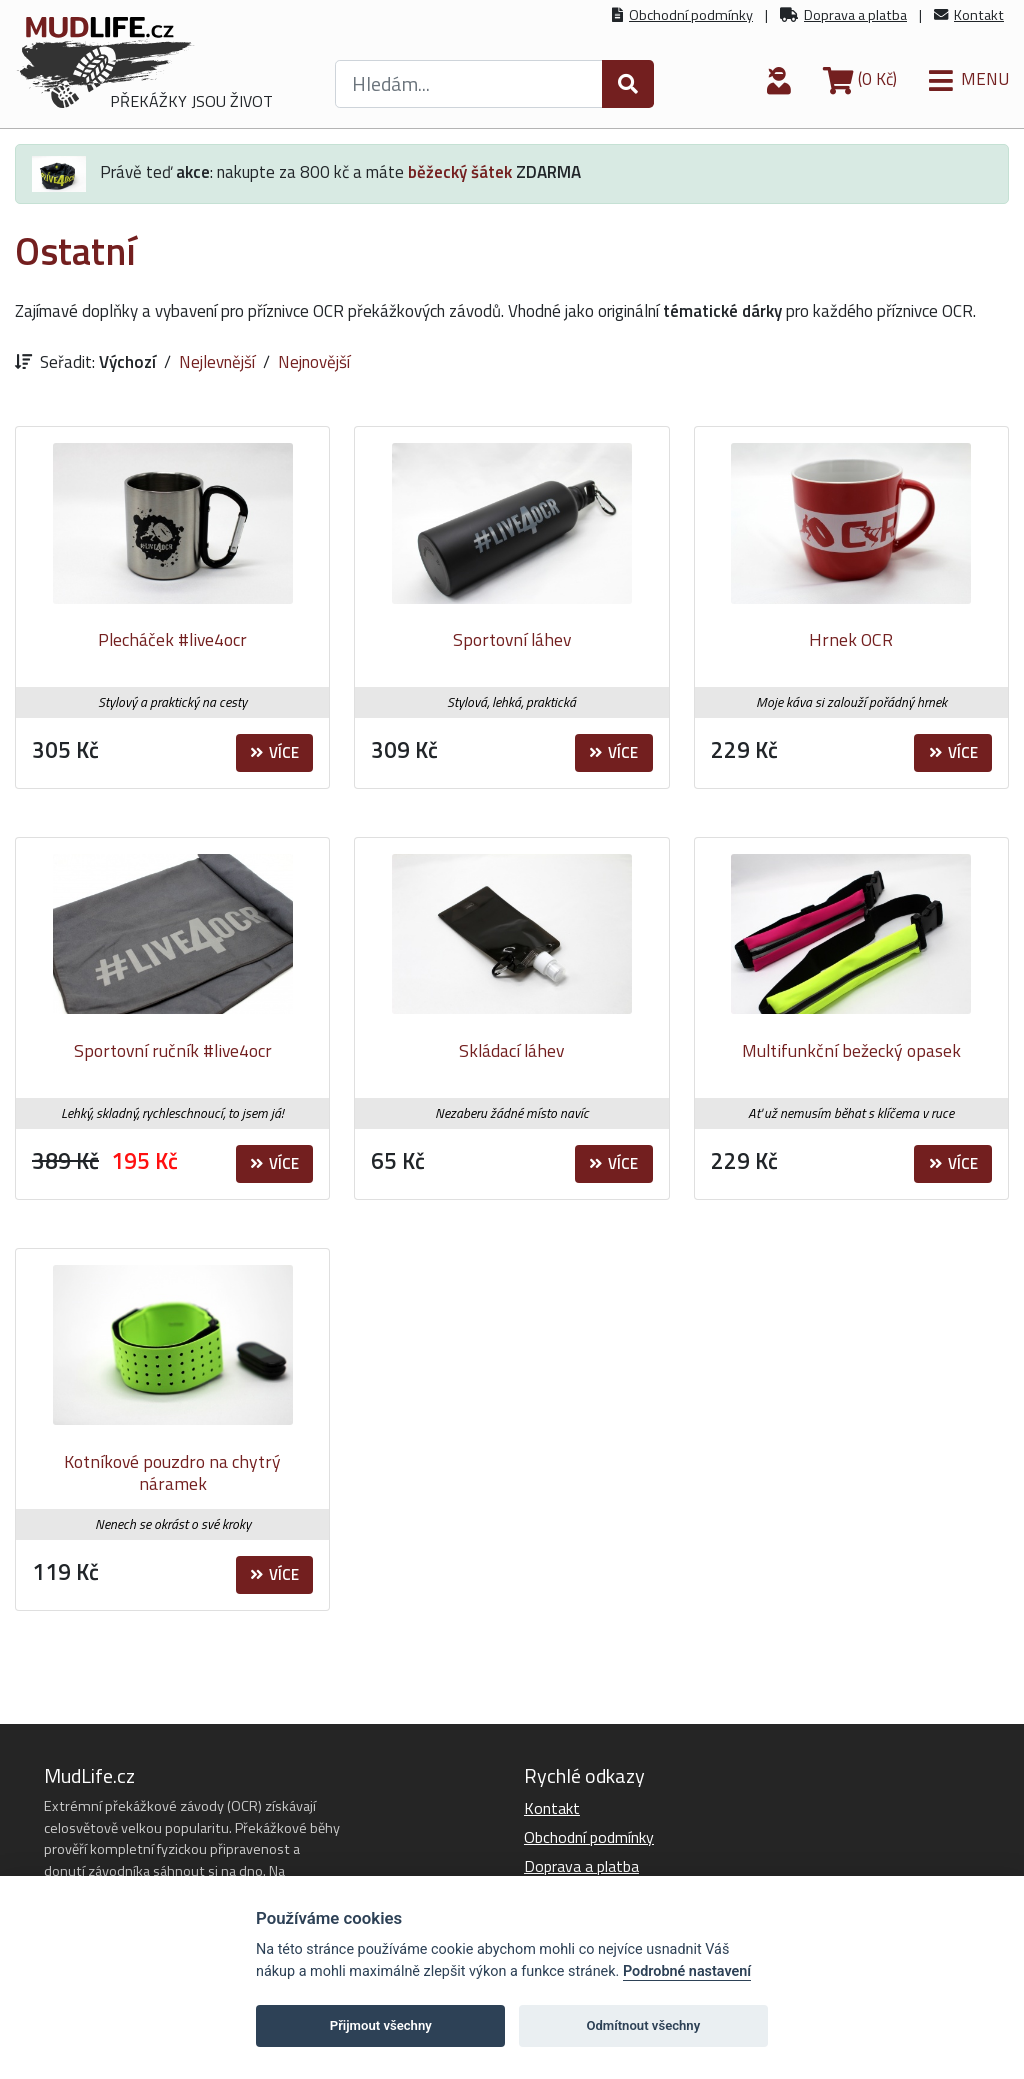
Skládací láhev (511, 1050)
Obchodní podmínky (691, 15)
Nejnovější (314, 362)
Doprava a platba (855, 15)
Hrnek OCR (851, 639)
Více (274, 752)
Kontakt (979, 15)
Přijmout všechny (381, 2025)
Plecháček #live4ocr (172, 639)
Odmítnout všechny (643, 2025)
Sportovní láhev (512, 639)
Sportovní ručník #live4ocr (173, 1050)
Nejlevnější (217, 362)
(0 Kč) (860, 79)
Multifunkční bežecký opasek (851, 1050)
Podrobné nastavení (687, 1971)
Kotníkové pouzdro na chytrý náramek (172, 1472)
